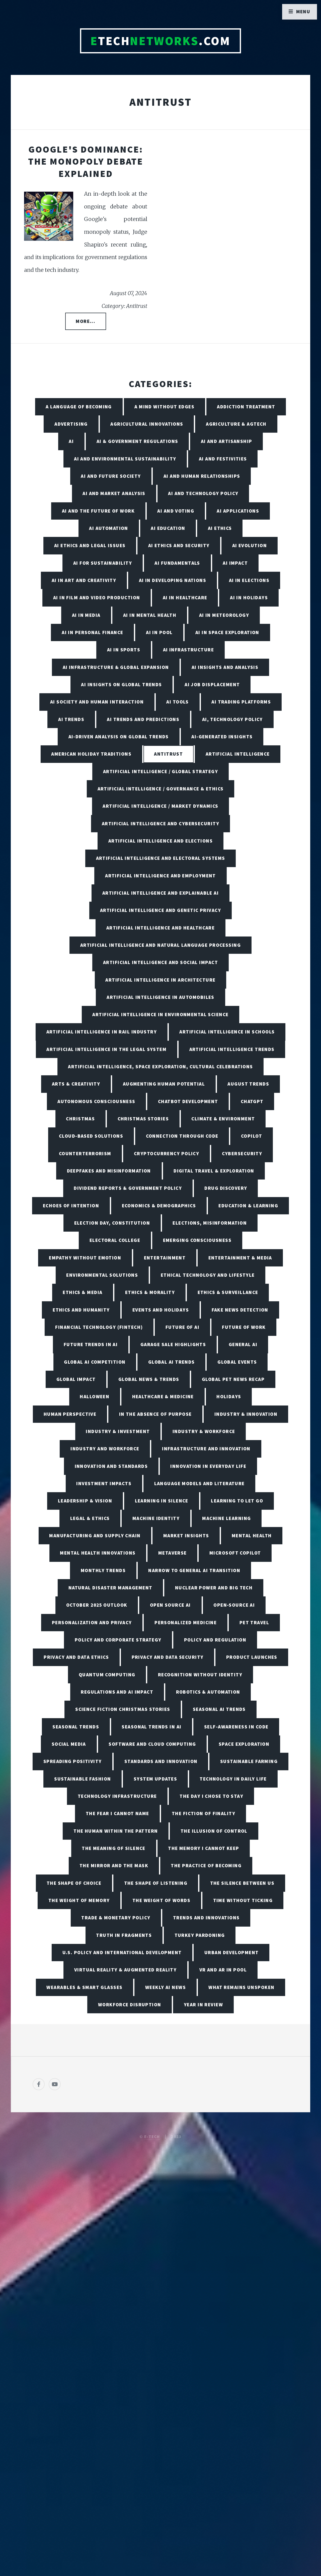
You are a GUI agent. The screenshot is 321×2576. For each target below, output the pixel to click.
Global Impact (76, 1379)
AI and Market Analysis (114, 493)
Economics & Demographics (159, 1206)
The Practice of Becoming (206, 1865)
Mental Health (252, 1536)
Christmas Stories (143, 1119)
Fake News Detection (240, 1310)
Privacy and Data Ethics (76, 1657)
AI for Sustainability (102, 563)
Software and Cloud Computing (152, 1744)
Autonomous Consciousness (96, 1101)
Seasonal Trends (75, 1727)
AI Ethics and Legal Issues (89, 545)
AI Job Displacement (212, 684)
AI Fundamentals (177, 563)
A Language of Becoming (79, 407)
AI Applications (238, 511)
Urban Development (231, 1952)
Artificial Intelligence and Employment (160, 876)
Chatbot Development (188, 1101)
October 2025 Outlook (96, 1605)
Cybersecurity (242, 1153)
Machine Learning (226, 1518)
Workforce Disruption (129, 2005)
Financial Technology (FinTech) (99, 1327)
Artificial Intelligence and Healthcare (160, 928)
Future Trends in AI (91, 1344)
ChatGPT (252, 1101)
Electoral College (115, 1240)
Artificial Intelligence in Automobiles (160, 997)
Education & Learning (248, 1206)
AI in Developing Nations (172, 580)
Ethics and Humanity (81, 1310)
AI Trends (71, 719)
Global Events (237, 1362)
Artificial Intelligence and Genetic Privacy (160, 910)
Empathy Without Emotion (85, 1258)
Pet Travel (254, 1622)
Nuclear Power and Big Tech (214, 1588)
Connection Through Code (182, 1136)
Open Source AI (170, 1605)
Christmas (80, 1119)
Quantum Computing (107, 1675)
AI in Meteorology (224, 615)
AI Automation (108, 528)
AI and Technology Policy (203, 493)
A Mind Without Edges (164, 407)
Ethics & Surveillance (228, 1292)
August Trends (248, 1084)
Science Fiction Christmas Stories (122, 1709)
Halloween (94, 1396)
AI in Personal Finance (92, 632)
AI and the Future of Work (98, 511)
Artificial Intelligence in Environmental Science (160, 1014)
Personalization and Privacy (92, 1622)
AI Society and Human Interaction (97, 702)
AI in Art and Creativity (84, 580)
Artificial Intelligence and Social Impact (160, 962)
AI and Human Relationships (202, 476)
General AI (243, 1344)
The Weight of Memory (79, 1900)
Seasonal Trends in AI (151, 1727)
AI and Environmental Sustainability (125, 459)
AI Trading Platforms (241, 702)
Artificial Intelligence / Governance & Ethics (161, 789)
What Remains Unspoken (241, 1987)
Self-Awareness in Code (236, 1727)
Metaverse (172, 1553)
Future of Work (244, 1327)
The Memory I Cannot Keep (203, 1848)
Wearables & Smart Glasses (84, 1987)
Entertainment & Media (240, 1258)
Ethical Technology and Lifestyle (208, 1275)
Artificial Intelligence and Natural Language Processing (160, 945)
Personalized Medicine (185, 1622)
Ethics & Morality (150, 1292)
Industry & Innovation (245, 1414)
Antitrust (168, 754)
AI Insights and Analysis (225, 667)
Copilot (251, 1136)
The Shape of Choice (74, 1883)
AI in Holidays (249, 598)
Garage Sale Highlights (173, 1344)
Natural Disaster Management (110, 1588)
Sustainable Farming (249, 1761)
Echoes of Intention (71, 1206)
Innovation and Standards (111, 1466)
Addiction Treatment (246, 407)
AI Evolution (249, 545)
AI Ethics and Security (179, 545)
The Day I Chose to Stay (211, 1796)
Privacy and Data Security (168, 1657)
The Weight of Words (161, 1900)
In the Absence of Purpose (155, 1414)
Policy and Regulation (215, 1640)
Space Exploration (244, 1744)
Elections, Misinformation (210, 1223)
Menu (303, 12)
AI (71, 441)
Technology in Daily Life (233, 1779)
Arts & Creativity (76, 1084)
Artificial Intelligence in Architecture (160, 980)
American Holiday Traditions (91, 754)
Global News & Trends (148, 1379)
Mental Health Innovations (97, 1553)
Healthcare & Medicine (163, 1396)
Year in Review (203, 2005)
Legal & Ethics (90, 1518)
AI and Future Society (111, 476)
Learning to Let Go (237, 1501)
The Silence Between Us (242, 1883)
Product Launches (251, 1657)
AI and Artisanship (226, 441)
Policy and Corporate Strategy (118, 1640)
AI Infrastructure (188, 650)
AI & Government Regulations (137, 441)
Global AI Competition (94, 1362)
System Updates (155, 1779)
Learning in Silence (161, 1501)
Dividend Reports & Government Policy (128, 1188)
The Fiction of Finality (203, 1813)
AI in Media (86, 615)
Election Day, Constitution (112, 1223)
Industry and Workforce (104, 1449)
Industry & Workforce (204, 1431)
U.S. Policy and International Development (122, 1952)
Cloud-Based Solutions (91, 1136)
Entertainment (165, 1258)
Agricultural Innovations (146, 424)
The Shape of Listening (156, 1883)
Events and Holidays (160, 1310)
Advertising (71, 424)
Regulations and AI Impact (117, 1692)
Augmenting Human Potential (164, 1084)
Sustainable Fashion (82, 1779)
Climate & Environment (223, 1119)
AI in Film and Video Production (96, 598)
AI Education (168, 528)
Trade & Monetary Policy (115, 1918)
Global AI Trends (171, 1362)
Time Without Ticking (243, 1900)
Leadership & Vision (85, 1501)
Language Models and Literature (199, 1483)
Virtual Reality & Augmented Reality (125, 1970)
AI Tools (177, 702)
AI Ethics (220, 528)
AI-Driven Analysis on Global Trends (118, 737)
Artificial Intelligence (238, 754)
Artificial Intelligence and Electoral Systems (160, 858)
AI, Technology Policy (232, 719)
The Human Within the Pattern (115, 1831)
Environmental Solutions (102, 1275)
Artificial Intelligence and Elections (160, 841)
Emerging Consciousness (197, 1240)
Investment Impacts (103, 1483)
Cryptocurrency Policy (166, 1153)
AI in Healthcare (185, 598)
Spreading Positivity (72, 1761)
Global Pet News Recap (233, 1379)
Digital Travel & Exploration (214, 1171)
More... (85, 321)
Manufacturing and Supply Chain (94, 1536)
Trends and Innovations (206, 1918)
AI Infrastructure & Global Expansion (116, 667)
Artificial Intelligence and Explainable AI (160, 893)
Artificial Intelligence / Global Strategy (160, 771)
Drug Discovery (225, 1188)
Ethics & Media (82, 1292)
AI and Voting (175, 511)
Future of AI (182, 1327)
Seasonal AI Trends (219, 1709)
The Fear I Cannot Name (117, 1813)
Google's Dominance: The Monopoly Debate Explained (85, 161)
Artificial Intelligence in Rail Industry (101, 1032)
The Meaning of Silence (113, 1848)
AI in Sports (123, 650)
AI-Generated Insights (222, 737)
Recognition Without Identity (200, 1675)
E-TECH (152, 2136)
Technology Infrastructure (117, 1796)
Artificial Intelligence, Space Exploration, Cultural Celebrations (160, 1067)
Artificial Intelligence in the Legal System (106, 1049)
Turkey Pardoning (200, 1935)
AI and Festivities (223, 459)
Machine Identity (156, 1518)
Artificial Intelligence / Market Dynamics (160, 806)
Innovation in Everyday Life (208, 1466)
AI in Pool (159, 632)
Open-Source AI (234, 1605)
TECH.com (160, 40)
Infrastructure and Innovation (206, 1449)
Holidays (228, 1396)
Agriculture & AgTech (236, 424)
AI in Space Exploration (227, 632)
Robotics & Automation (208, 1692)
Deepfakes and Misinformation (109, 1171)
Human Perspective (70, 1414)
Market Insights (186, 1536)
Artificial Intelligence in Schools (227, 1032)
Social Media (69, 1744)
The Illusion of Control (214, 1831)
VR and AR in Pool (223, 1970)
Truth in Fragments (124, 1935)
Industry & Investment (118, 1431)
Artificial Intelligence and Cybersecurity (160, 824)
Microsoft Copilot (235, 1553)
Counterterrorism (85, 1153)
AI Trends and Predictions (143, 719)
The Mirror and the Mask (113, 1865)
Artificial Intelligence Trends (232, 1049)
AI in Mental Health (149, 615)
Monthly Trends (103, 1570)
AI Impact (235, 563)
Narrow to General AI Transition (194, 1570)
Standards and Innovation (161, 1761)
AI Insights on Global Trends (121, 684)
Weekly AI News (165, 1987)
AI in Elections (249, 580)
